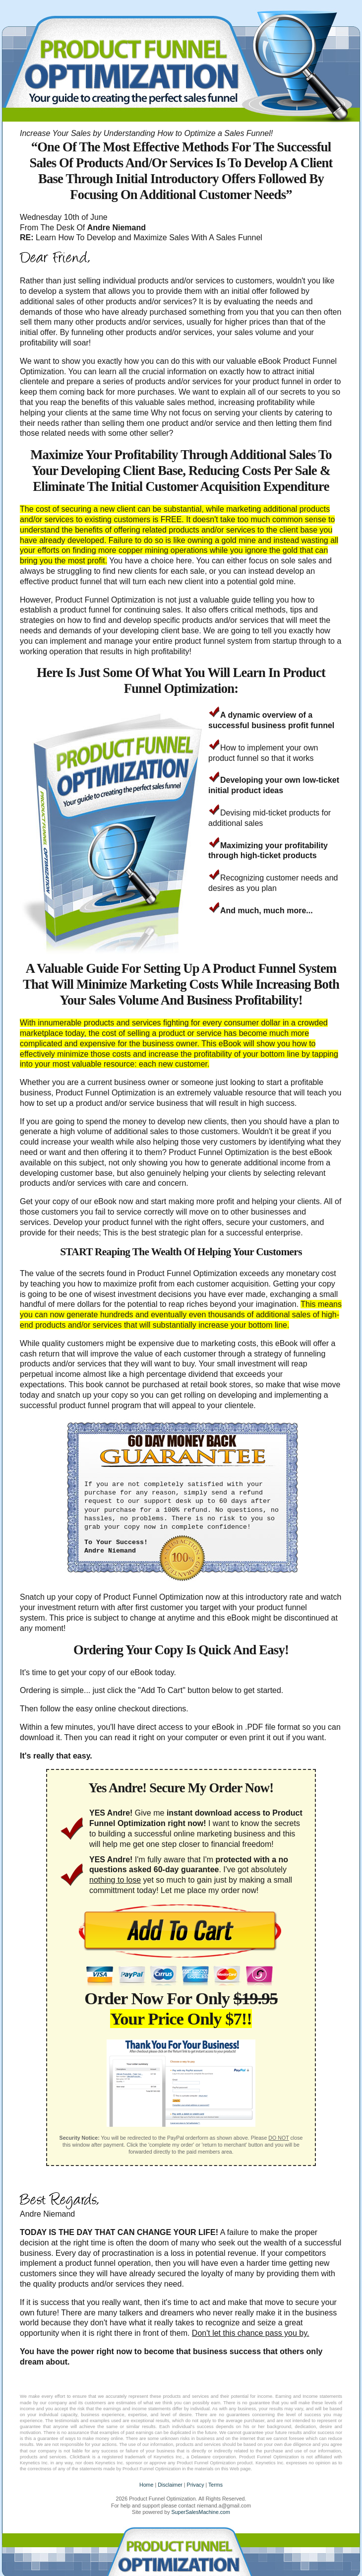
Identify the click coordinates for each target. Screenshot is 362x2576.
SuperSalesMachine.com (200, 2512)
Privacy (195, 2485)
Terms (215, 2485)
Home (146, 2485)
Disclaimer (170, 2485)
